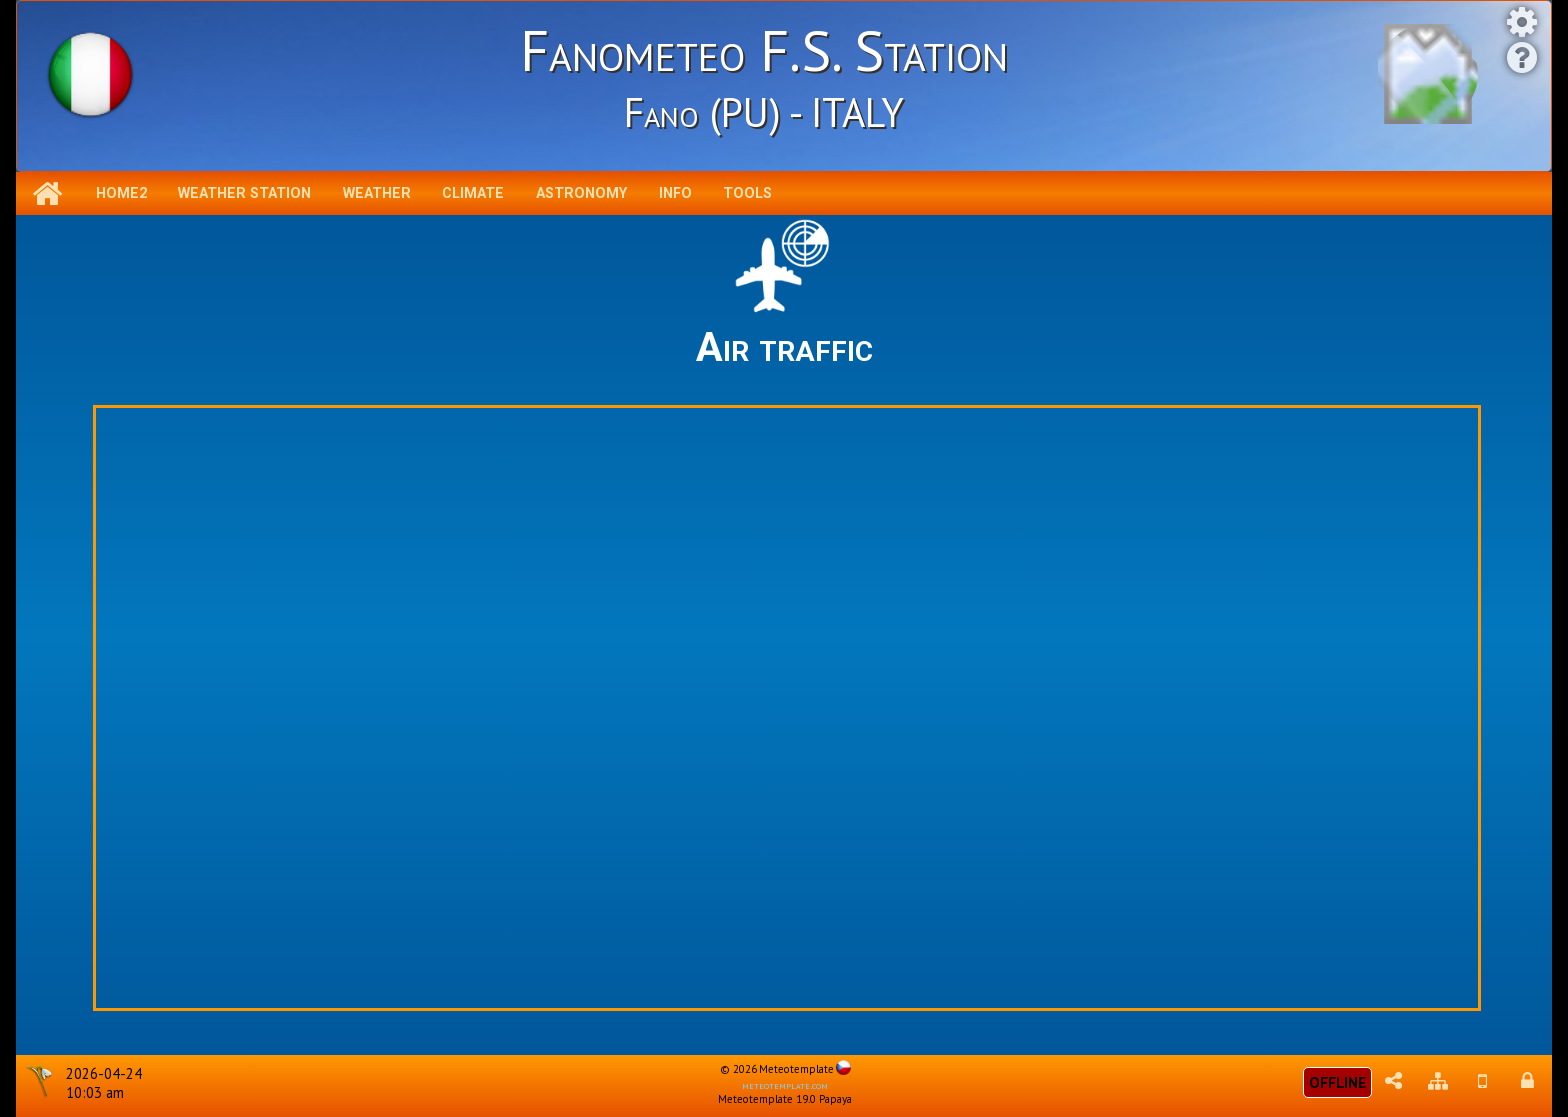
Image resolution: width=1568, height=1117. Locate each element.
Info (675, 193)
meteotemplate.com (785, 1085)
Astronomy (581, 193)
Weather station (244, 193)
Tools (747, 193)
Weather (377, 193)
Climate (473, 193)
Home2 (121, 193)
